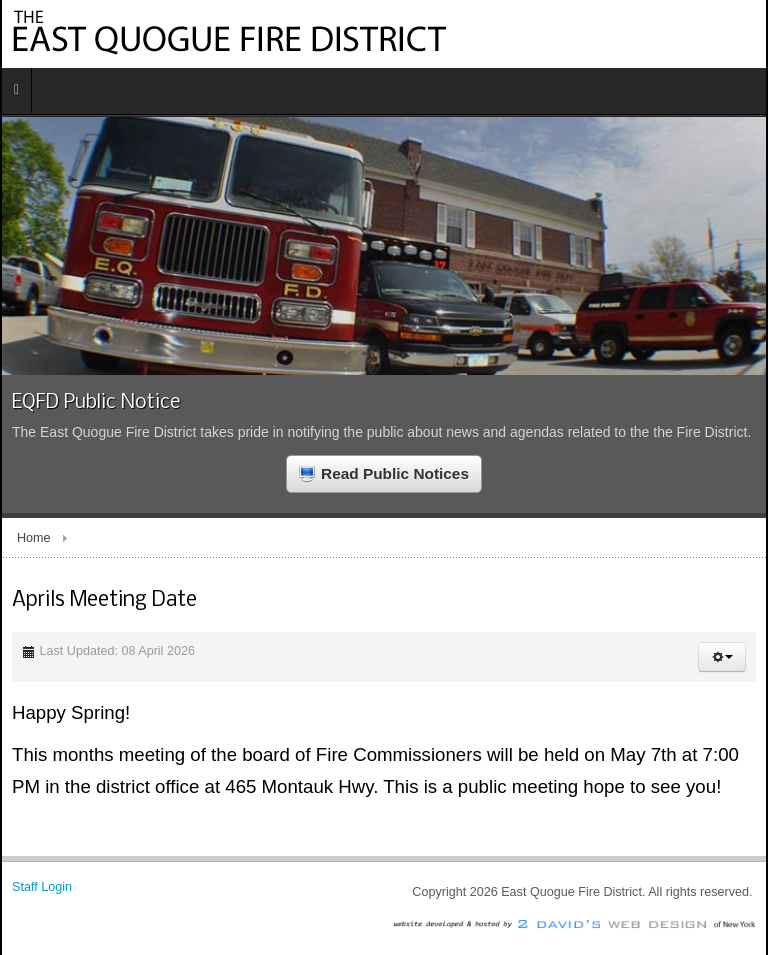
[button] (722, 657)
